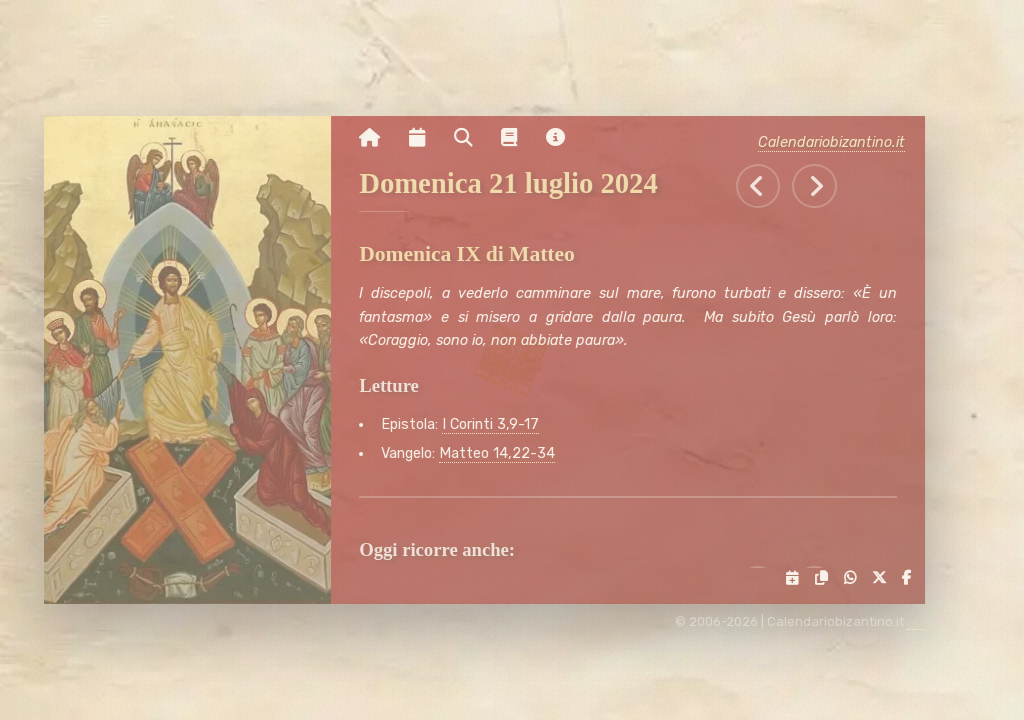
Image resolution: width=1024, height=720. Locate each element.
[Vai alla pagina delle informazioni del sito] (564, 138)
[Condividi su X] (884, 578)
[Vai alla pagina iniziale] (378, 138)
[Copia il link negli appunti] (826, 578)
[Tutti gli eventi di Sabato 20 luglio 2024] (767, 186)
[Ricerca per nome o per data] (472, 138)
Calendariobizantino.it (841, 142)
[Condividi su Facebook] (912, 578)
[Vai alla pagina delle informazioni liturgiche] (518, 138)
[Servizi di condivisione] (798, 578)
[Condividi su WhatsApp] (855, 578)
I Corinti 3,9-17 (499, 424)
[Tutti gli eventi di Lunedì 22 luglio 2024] (824, 186)
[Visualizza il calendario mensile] (426, 138)
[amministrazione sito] (926, 622)
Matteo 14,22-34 (506, 453)
